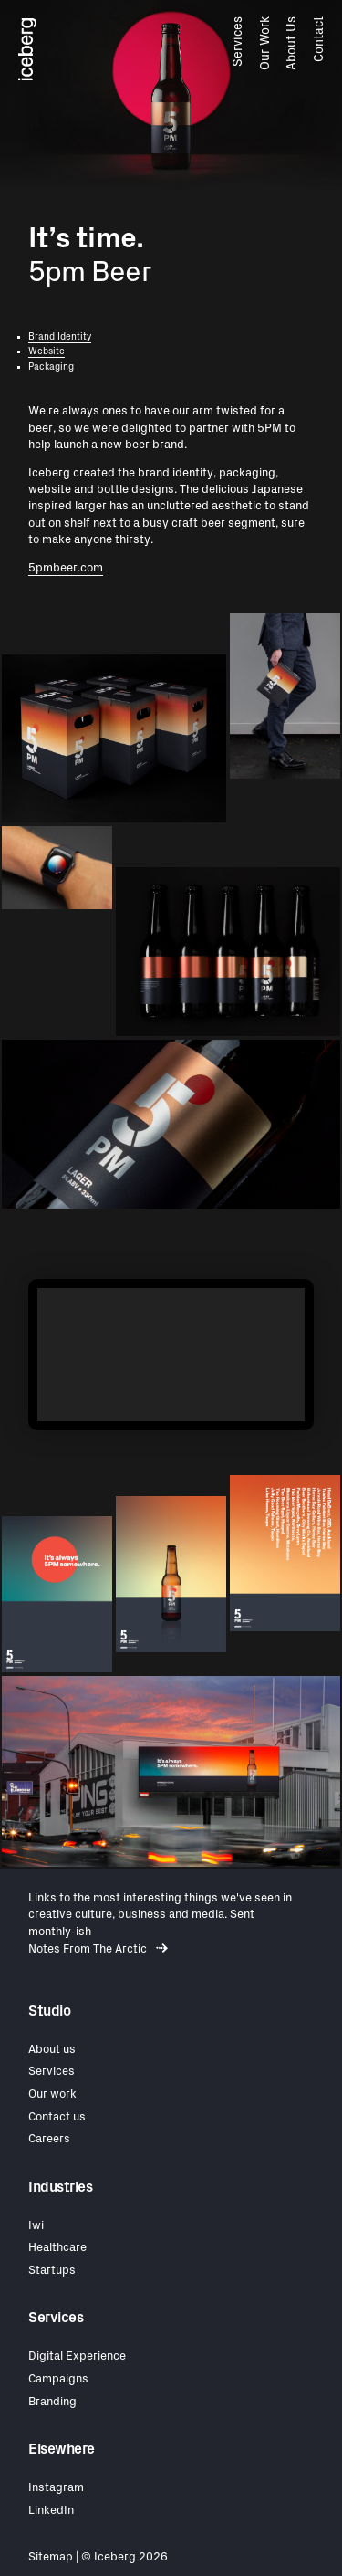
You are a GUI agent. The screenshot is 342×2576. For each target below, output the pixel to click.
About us (52, 2050)
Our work (52, 2094)
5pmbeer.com (65, 568)
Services (238, 41)
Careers (49, 2139)
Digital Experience (77, 2356)
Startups (52, 2271)
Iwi (36, 2226)
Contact (318, 39)
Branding (52, 2402)
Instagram (56, 2488)
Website (46, 351)
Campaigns (58, 2379)
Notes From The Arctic (98, 1949)
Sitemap (50, 2557)
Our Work (264, 43)
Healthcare (57, 2248)
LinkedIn (51, 2511)
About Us (291, 43)
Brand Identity (59, 336)
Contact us (57, 2117)
